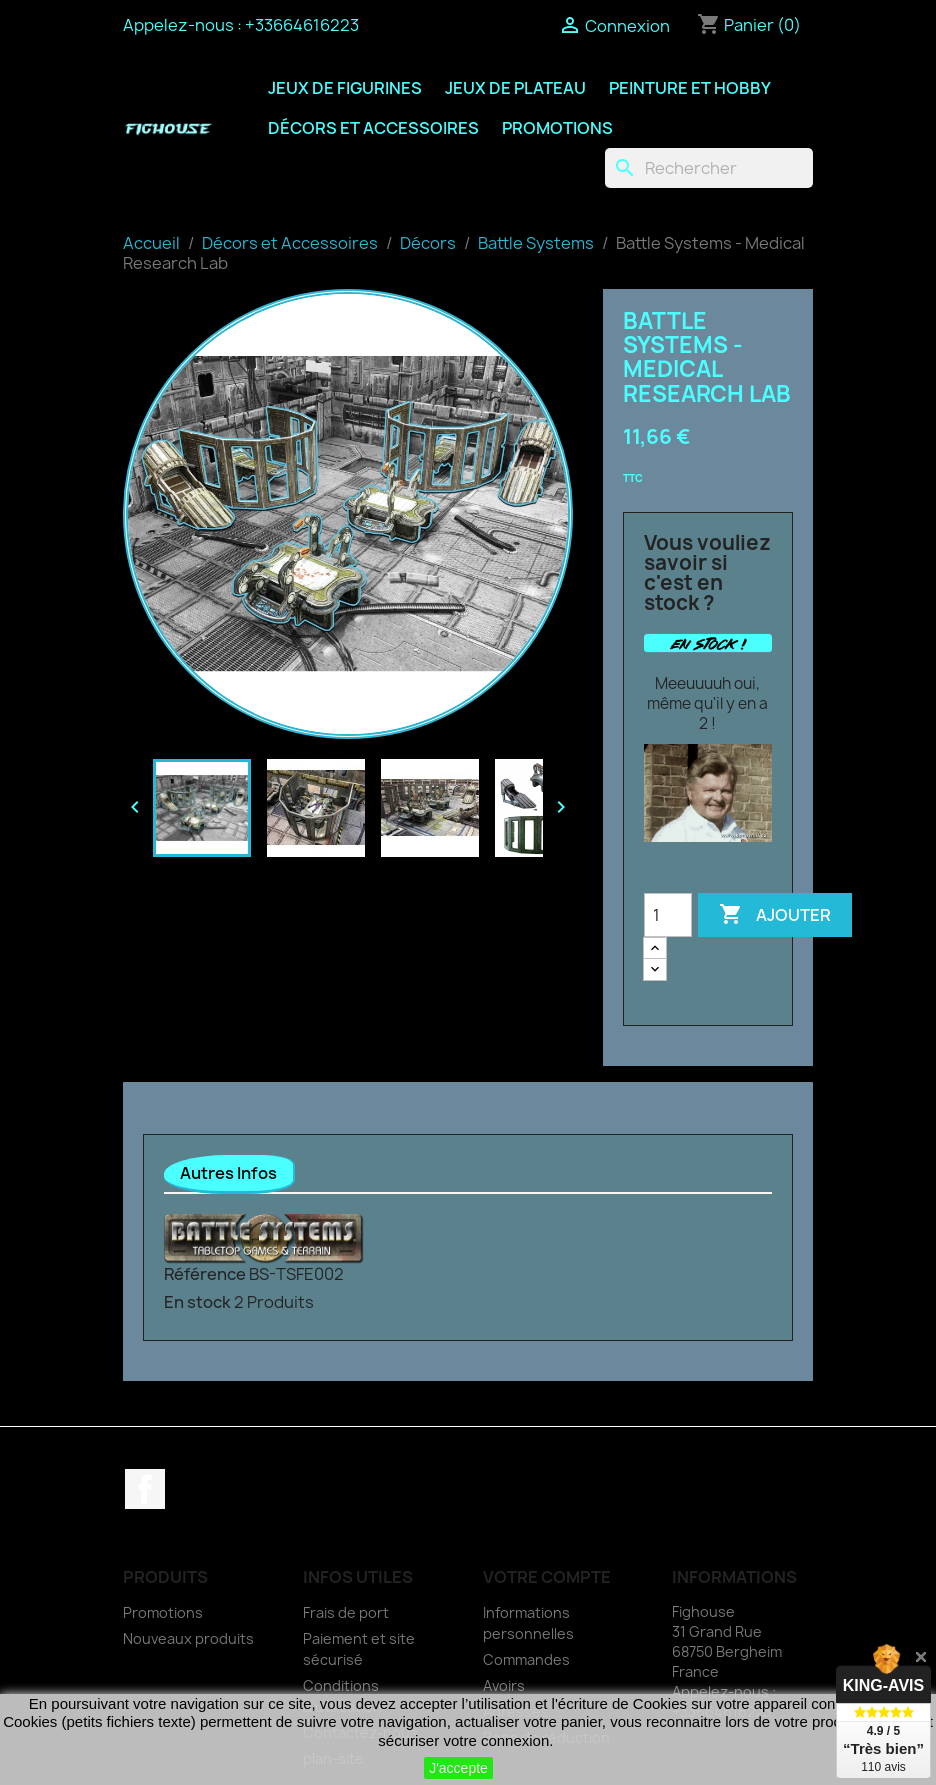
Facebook (145, 1489)
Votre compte (547, 1577)
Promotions (557, 128)
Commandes (526, 1659)
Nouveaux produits (188, 1638)
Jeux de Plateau (515, 88)
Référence (205, 1274)
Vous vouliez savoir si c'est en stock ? (707, 573)
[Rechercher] (709, 168)
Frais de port (346, 1612)
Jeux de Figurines (345, 88)
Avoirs (504, 1685)
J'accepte (458, 1768)
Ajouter (775, 915)
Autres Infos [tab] (228, 1173)
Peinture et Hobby (690, 88)
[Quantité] (668, 915)
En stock (197, 1302)
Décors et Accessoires (373, 128)
